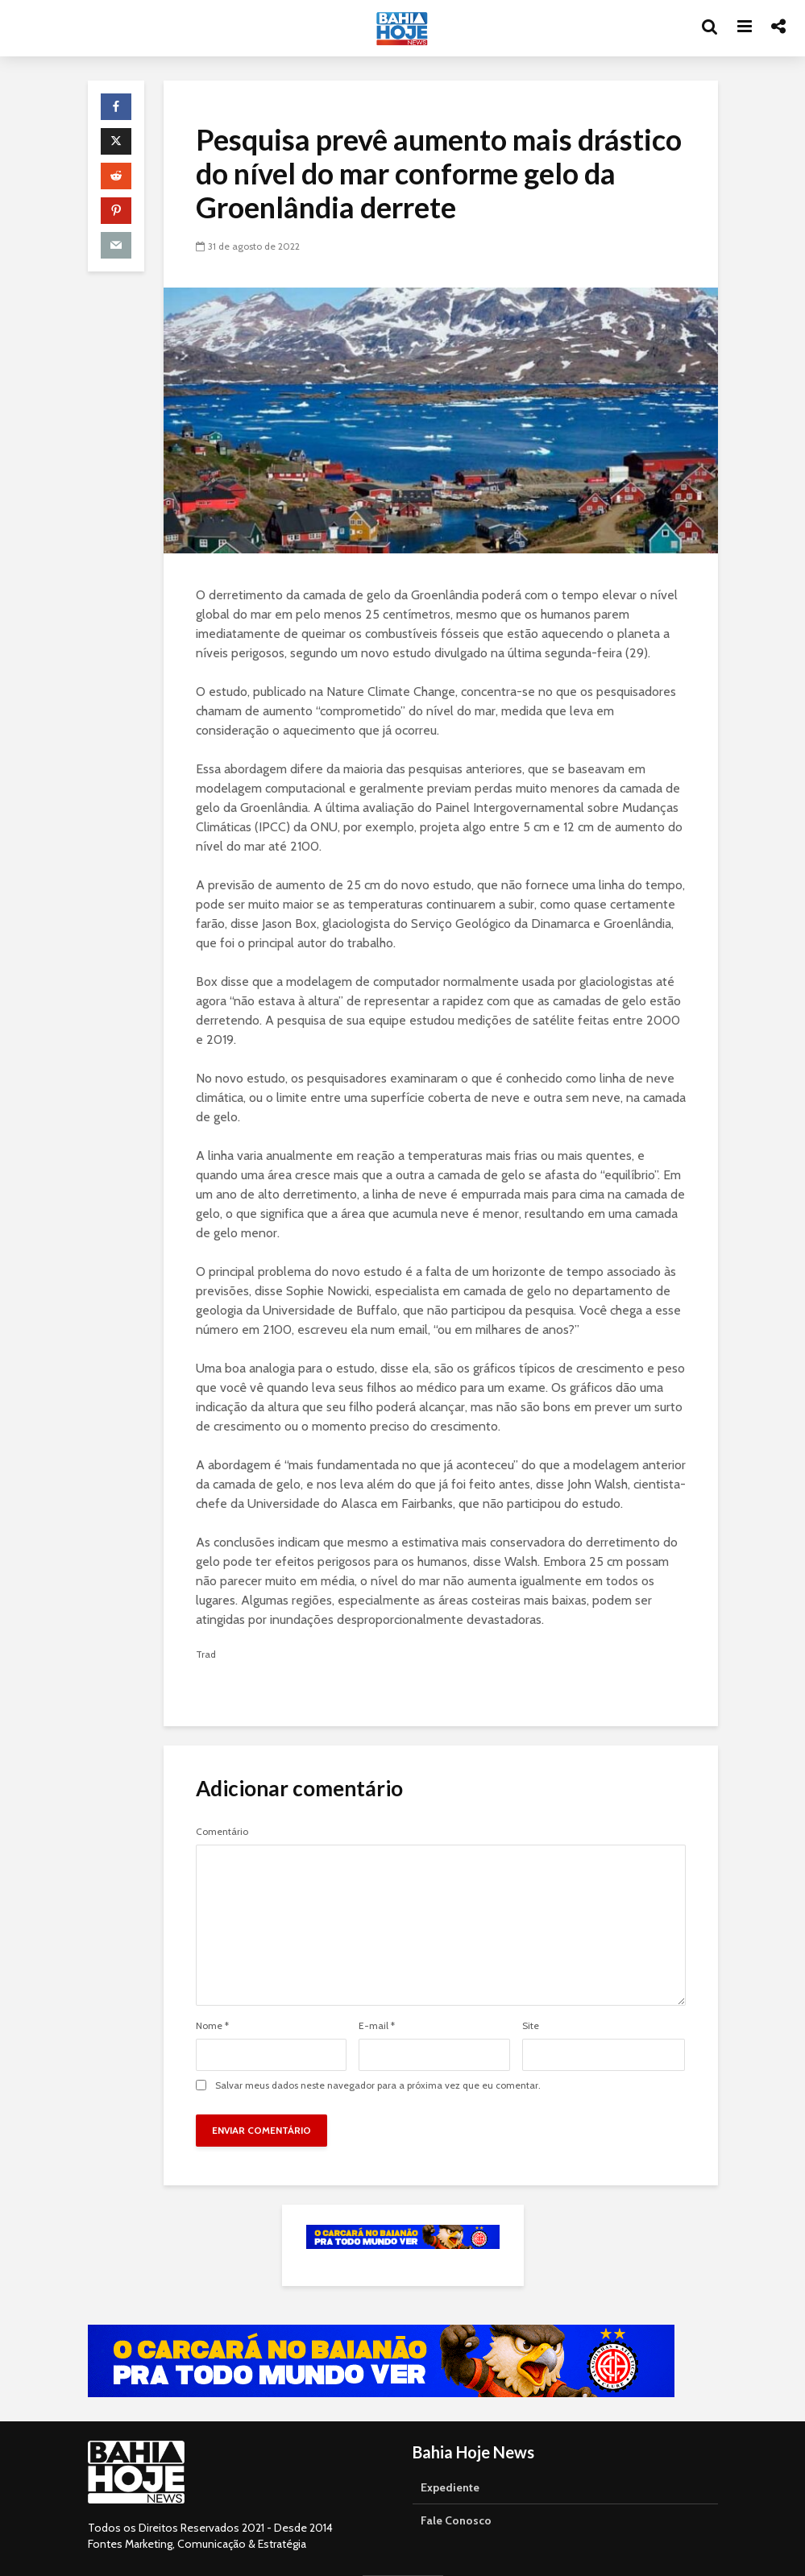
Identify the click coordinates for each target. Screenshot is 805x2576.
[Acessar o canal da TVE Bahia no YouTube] (381, 2361)
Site (530, 2026)
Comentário (222, 1832)
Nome (212, 2026)
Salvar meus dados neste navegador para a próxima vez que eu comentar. (378, 2085)
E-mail (377, 2026)
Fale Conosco (456, 2520)
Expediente (450, 2487)
